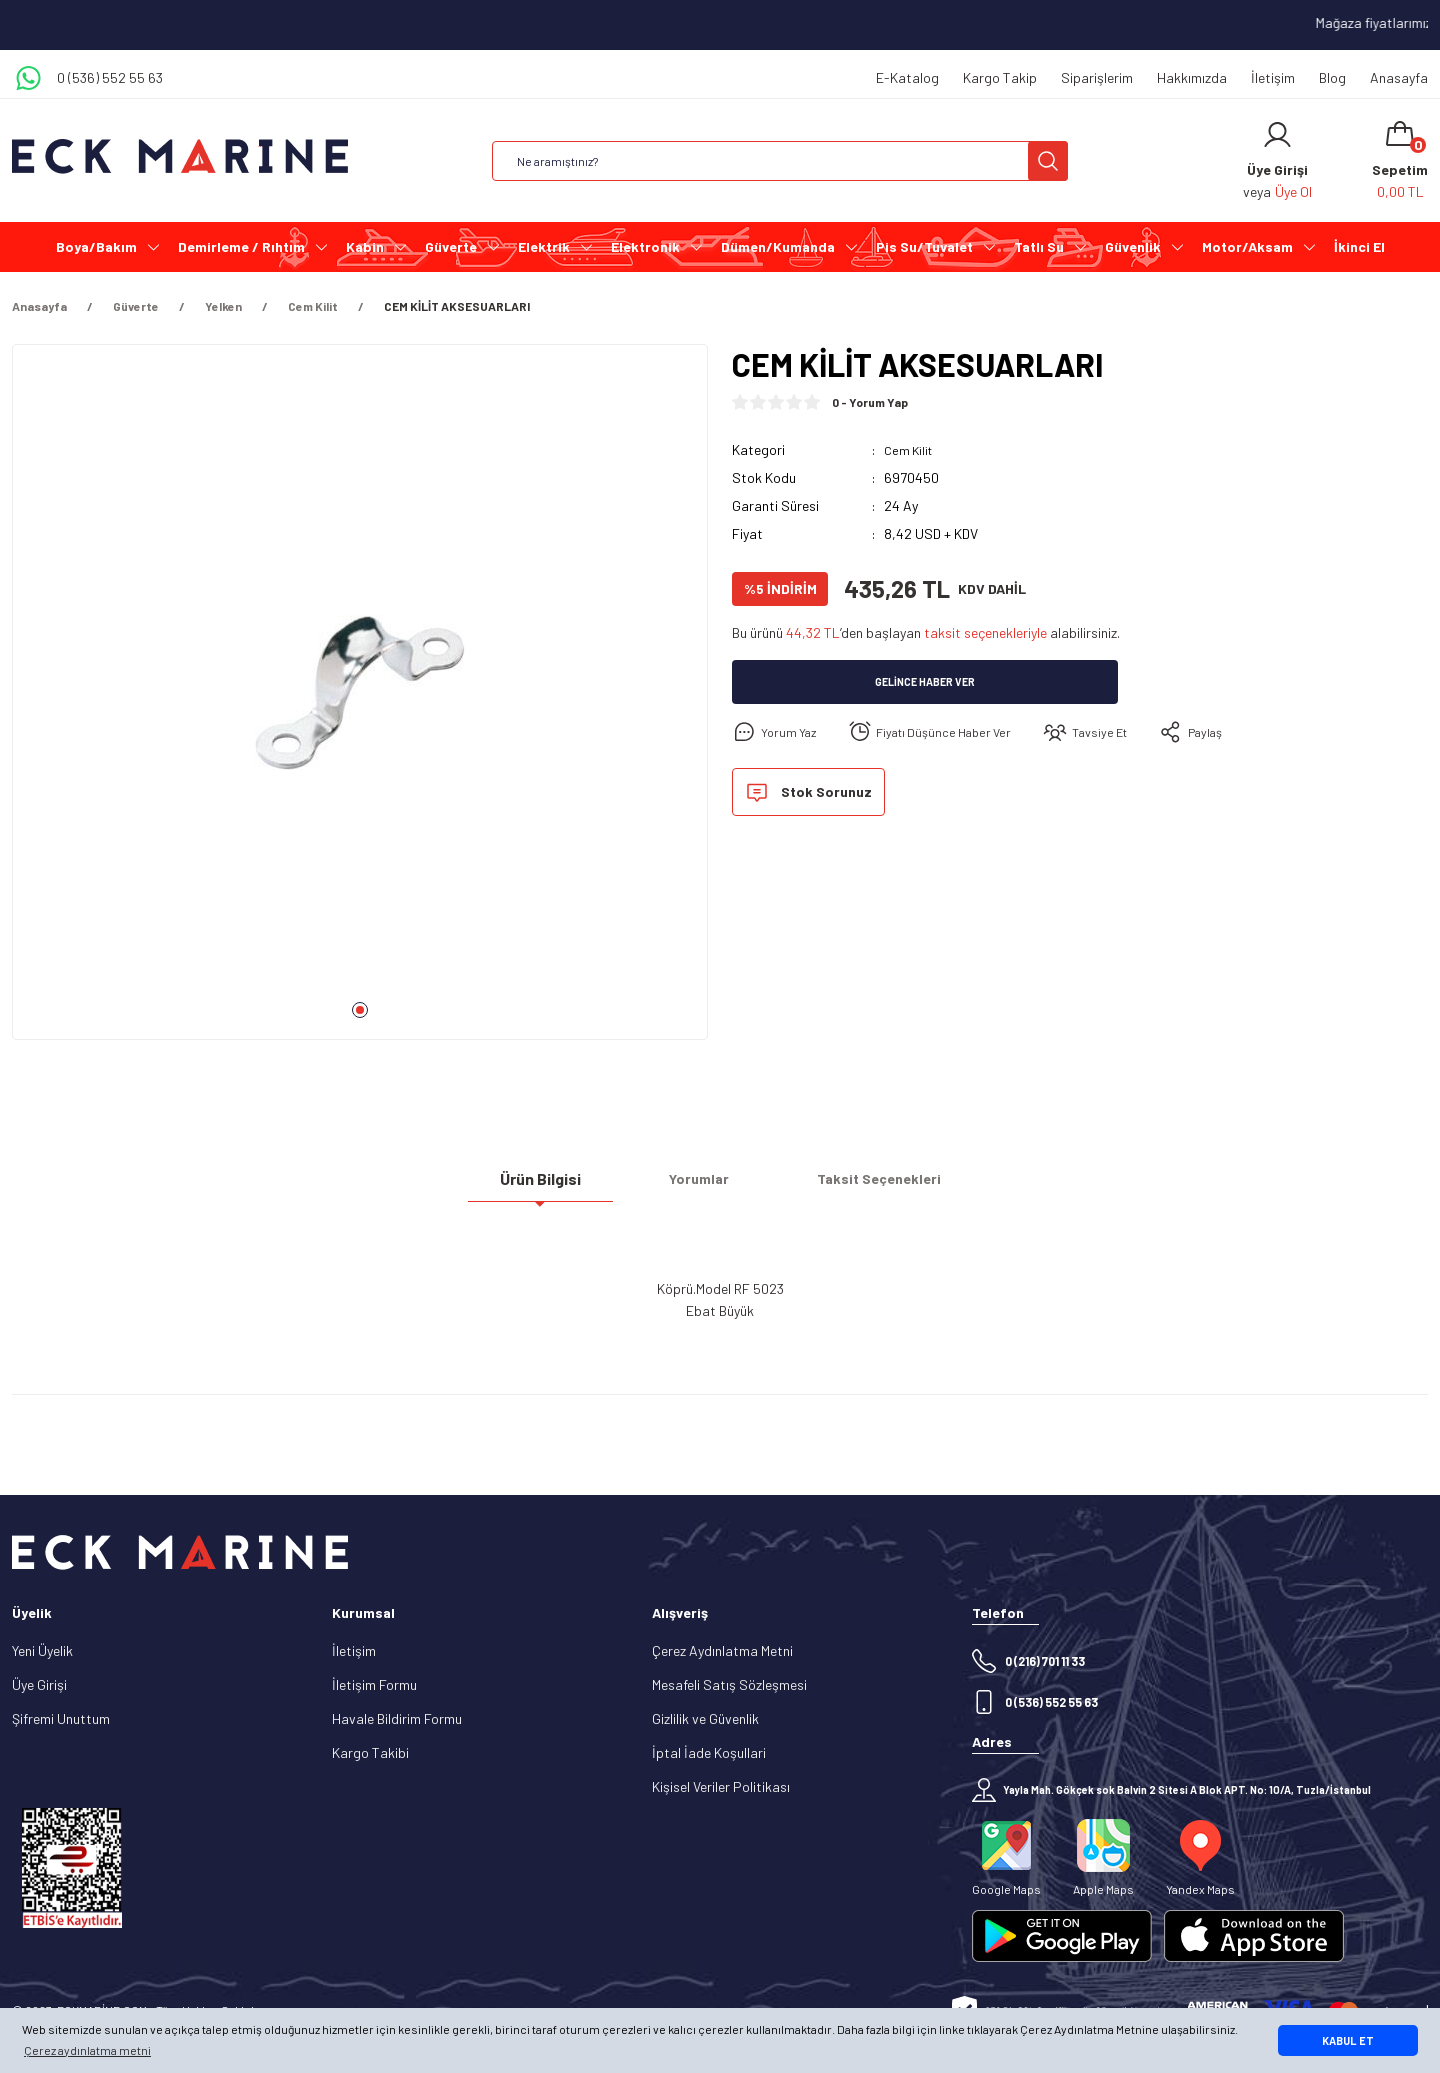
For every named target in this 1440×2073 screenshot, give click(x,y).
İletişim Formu (374, 1684)
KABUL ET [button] (1348, 2040)
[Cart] (1400, 161)
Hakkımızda (1192, 77)
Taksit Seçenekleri (879, 1186)
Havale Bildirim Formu (397, 1718)
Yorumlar (699, 1186)
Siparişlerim (1097, 77)
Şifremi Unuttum (61, 1718)
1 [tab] (360, 1010)
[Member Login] (1277, 135)
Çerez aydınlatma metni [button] (87, 2050)
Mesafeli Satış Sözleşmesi (729, 1684)
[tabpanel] (360, 700)
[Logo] (180, 156)
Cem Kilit (910, 449)
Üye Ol (1293, 191)
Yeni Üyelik (42, 1650)
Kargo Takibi (370, 1752)
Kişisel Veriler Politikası (721, 1786)
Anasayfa (1399, 77)
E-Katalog (907, 77)
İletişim (1273, 77)
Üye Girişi (39, 1684)
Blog (1332, 77)
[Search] (780, 161)
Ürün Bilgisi (540, 1186)
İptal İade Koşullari (709, 1752)
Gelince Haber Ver (925, 682)
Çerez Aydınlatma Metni (722, 1650)
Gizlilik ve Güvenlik (705, 1718)
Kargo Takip (1000, 77)
